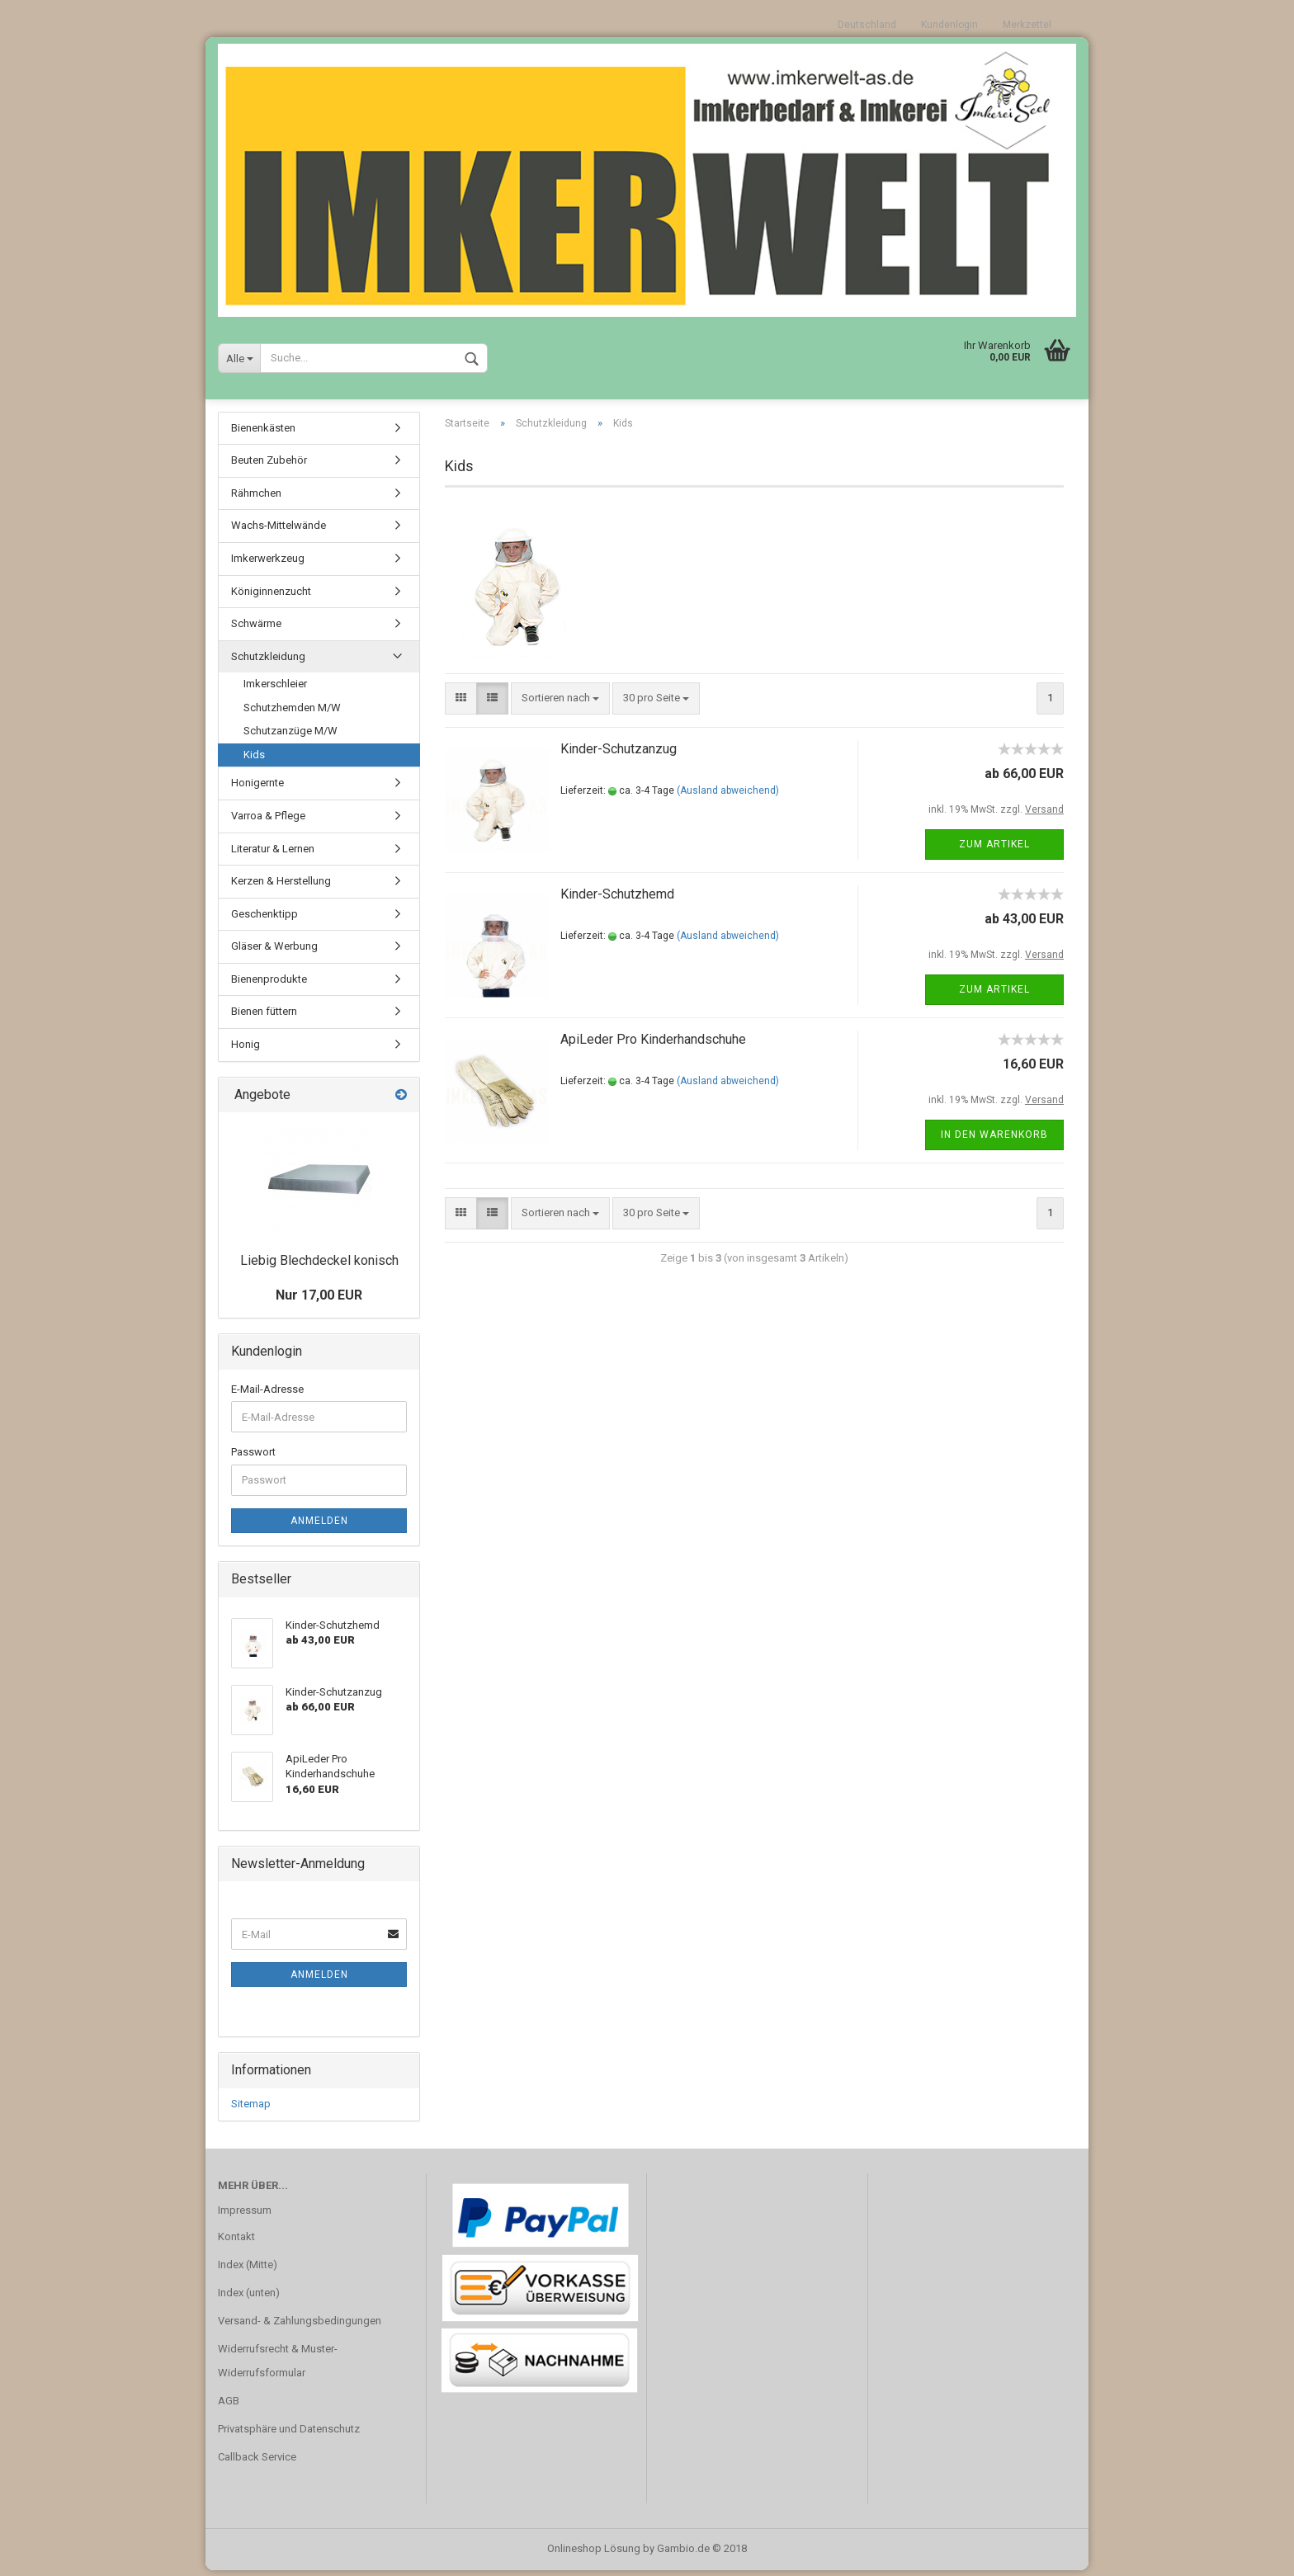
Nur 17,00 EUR (319, 1301)
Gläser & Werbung (274, 952)
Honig (245, 1050)
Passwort (253, 1457)
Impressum (245, 2216)
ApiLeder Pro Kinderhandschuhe (653, 1045)
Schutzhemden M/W (292, 713)
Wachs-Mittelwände (278, 531)
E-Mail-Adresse (267, 1395)
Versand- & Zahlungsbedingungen (299, 2326)
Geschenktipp (264, 919)
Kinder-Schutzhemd (617, 900)
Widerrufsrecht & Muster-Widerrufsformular (278, 2366)
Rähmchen (256, 499)
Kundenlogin (949, 25)
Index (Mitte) (247, 2270)
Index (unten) (249, 2298)
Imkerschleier (275, 689)
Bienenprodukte (269, 985)
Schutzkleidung (268, 662)
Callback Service (257, 2462)
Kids (254, 760)
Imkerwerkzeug (268, 564)
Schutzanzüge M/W (290, 736)
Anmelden (319, 1526)
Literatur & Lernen (272, 854)
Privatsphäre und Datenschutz (289, 2434)
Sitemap (251, 2109)
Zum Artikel (994, 850)
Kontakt (236, 2242)
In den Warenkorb (994, 1140)
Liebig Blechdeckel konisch (319, 1267)
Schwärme (256, 629)
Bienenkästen (263, 433)
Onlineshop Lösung (593, 2554)
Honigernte (257, 788)
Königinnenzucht (271, 597)
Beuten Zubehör (269, 466)
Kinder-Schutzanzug (618, 754)
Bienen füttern (264, 1017)
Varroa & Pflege (268, 821)
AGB (228, 2406)
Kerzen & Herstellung (281, 886)
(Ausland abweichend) (728, 796)
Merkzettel (1027, 25)
